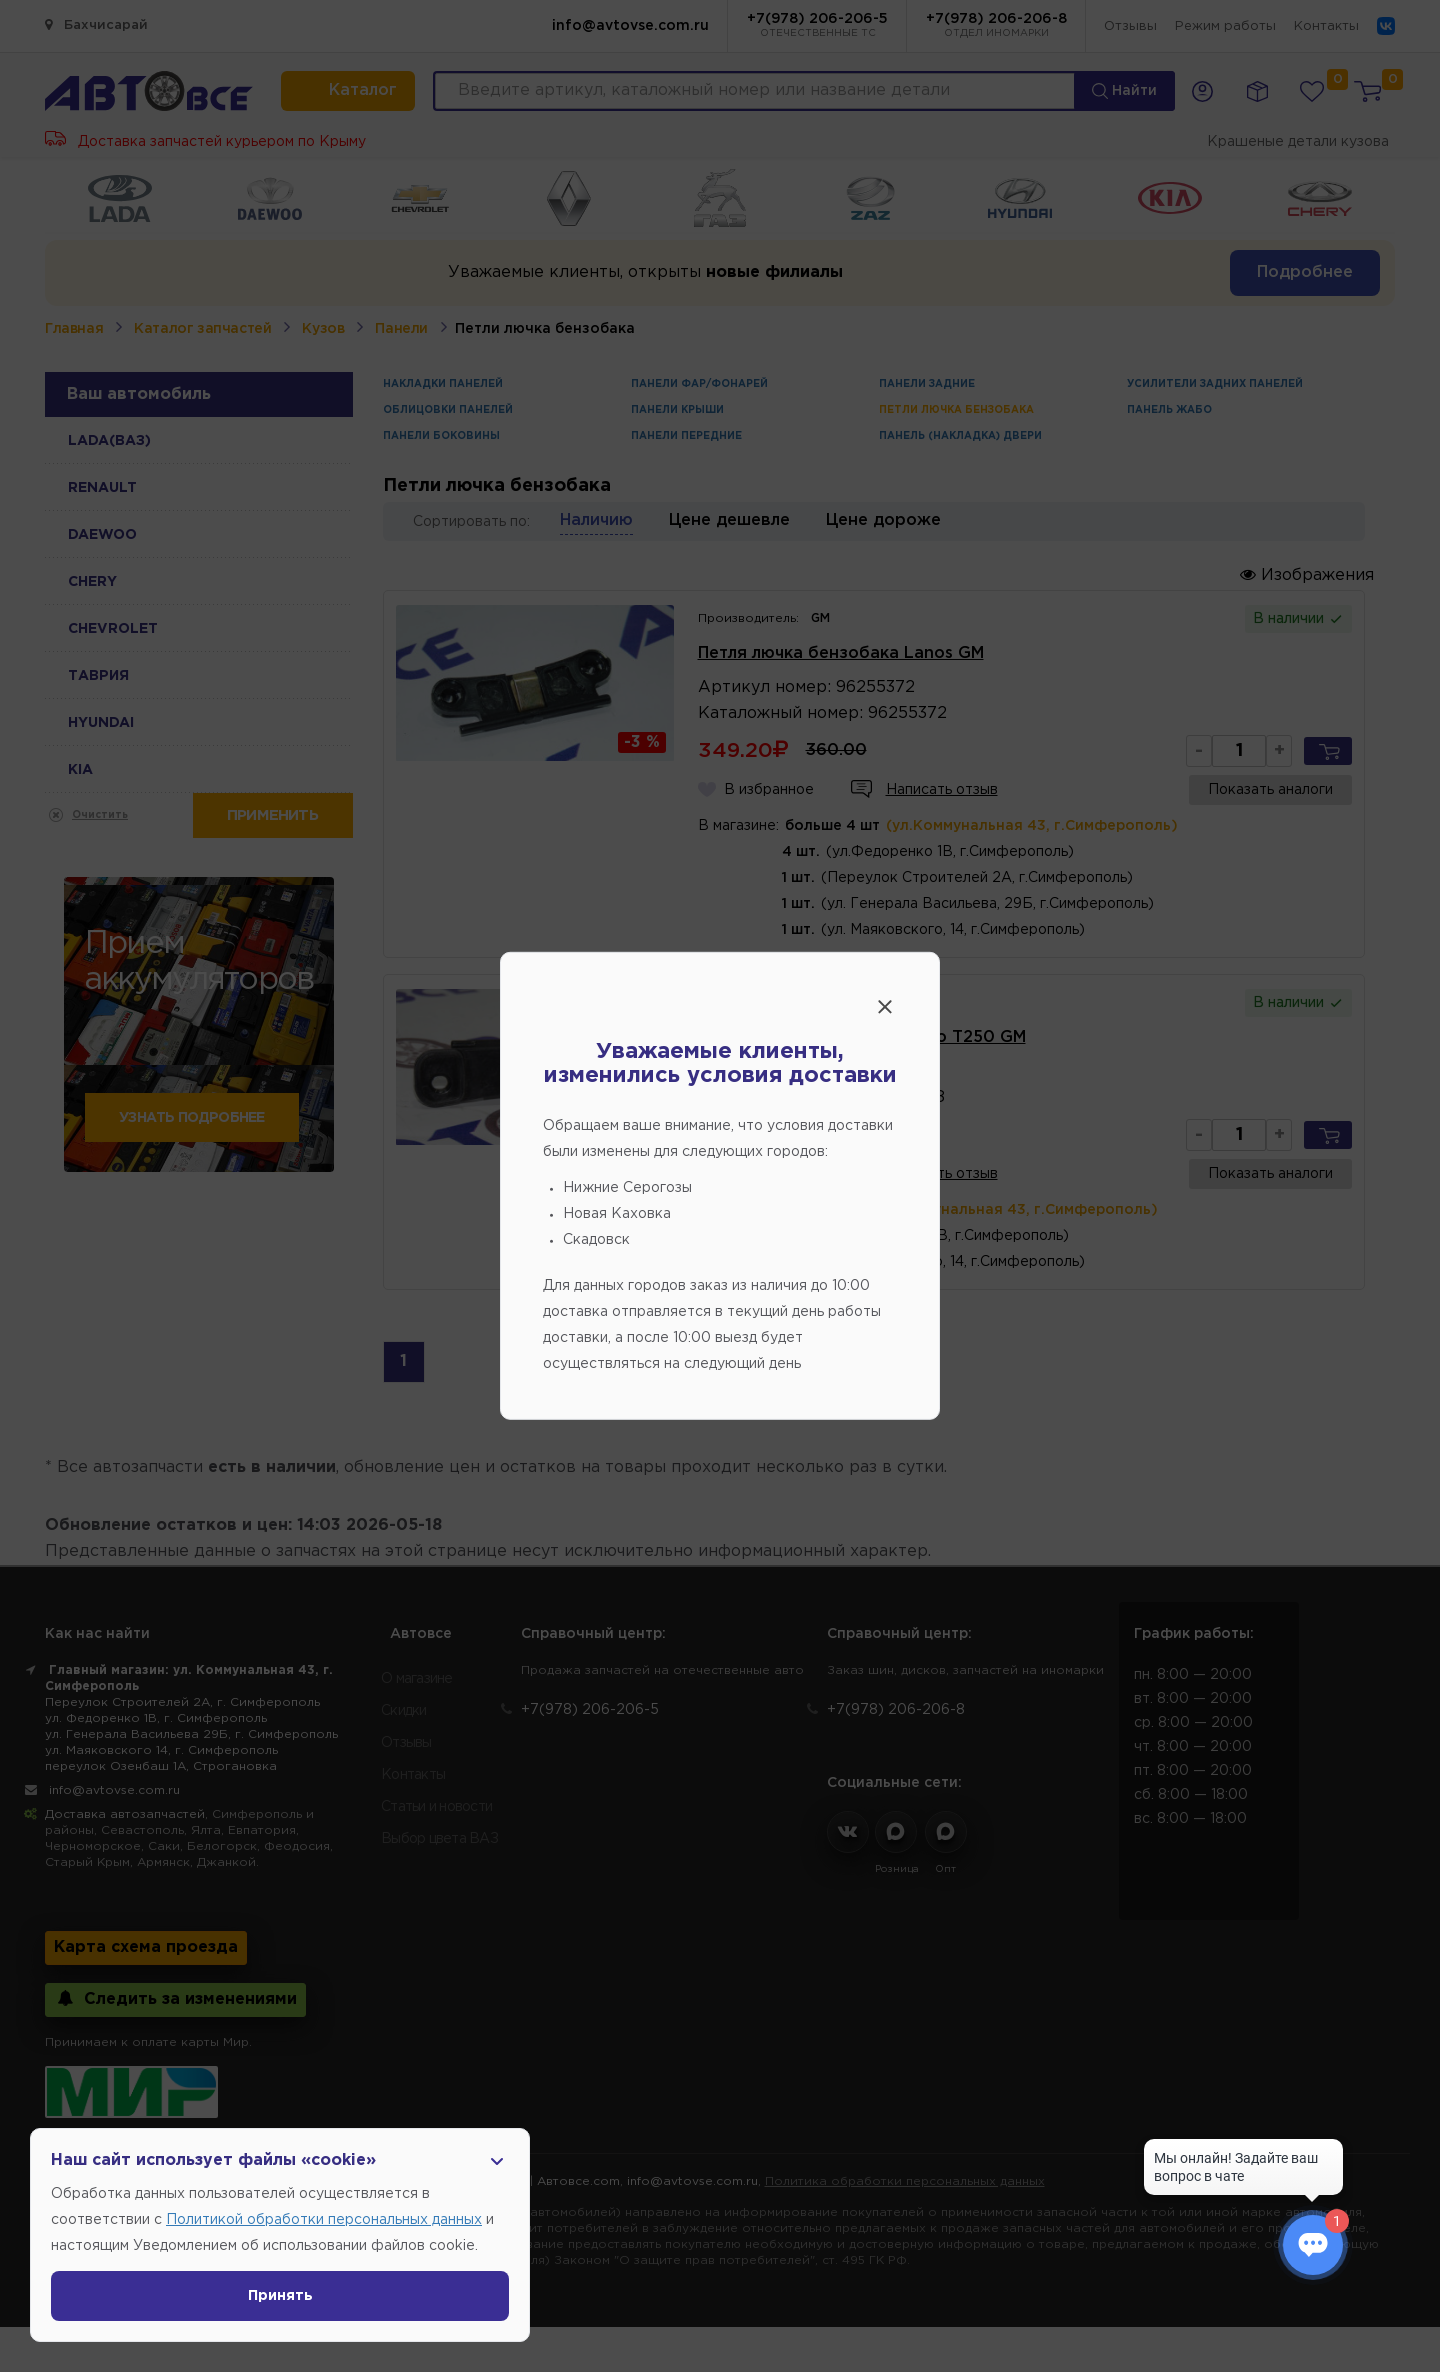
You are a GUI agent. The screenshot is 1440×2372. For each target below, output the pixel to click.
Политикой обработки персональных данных (324, 2220)
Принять (280, 2296)
